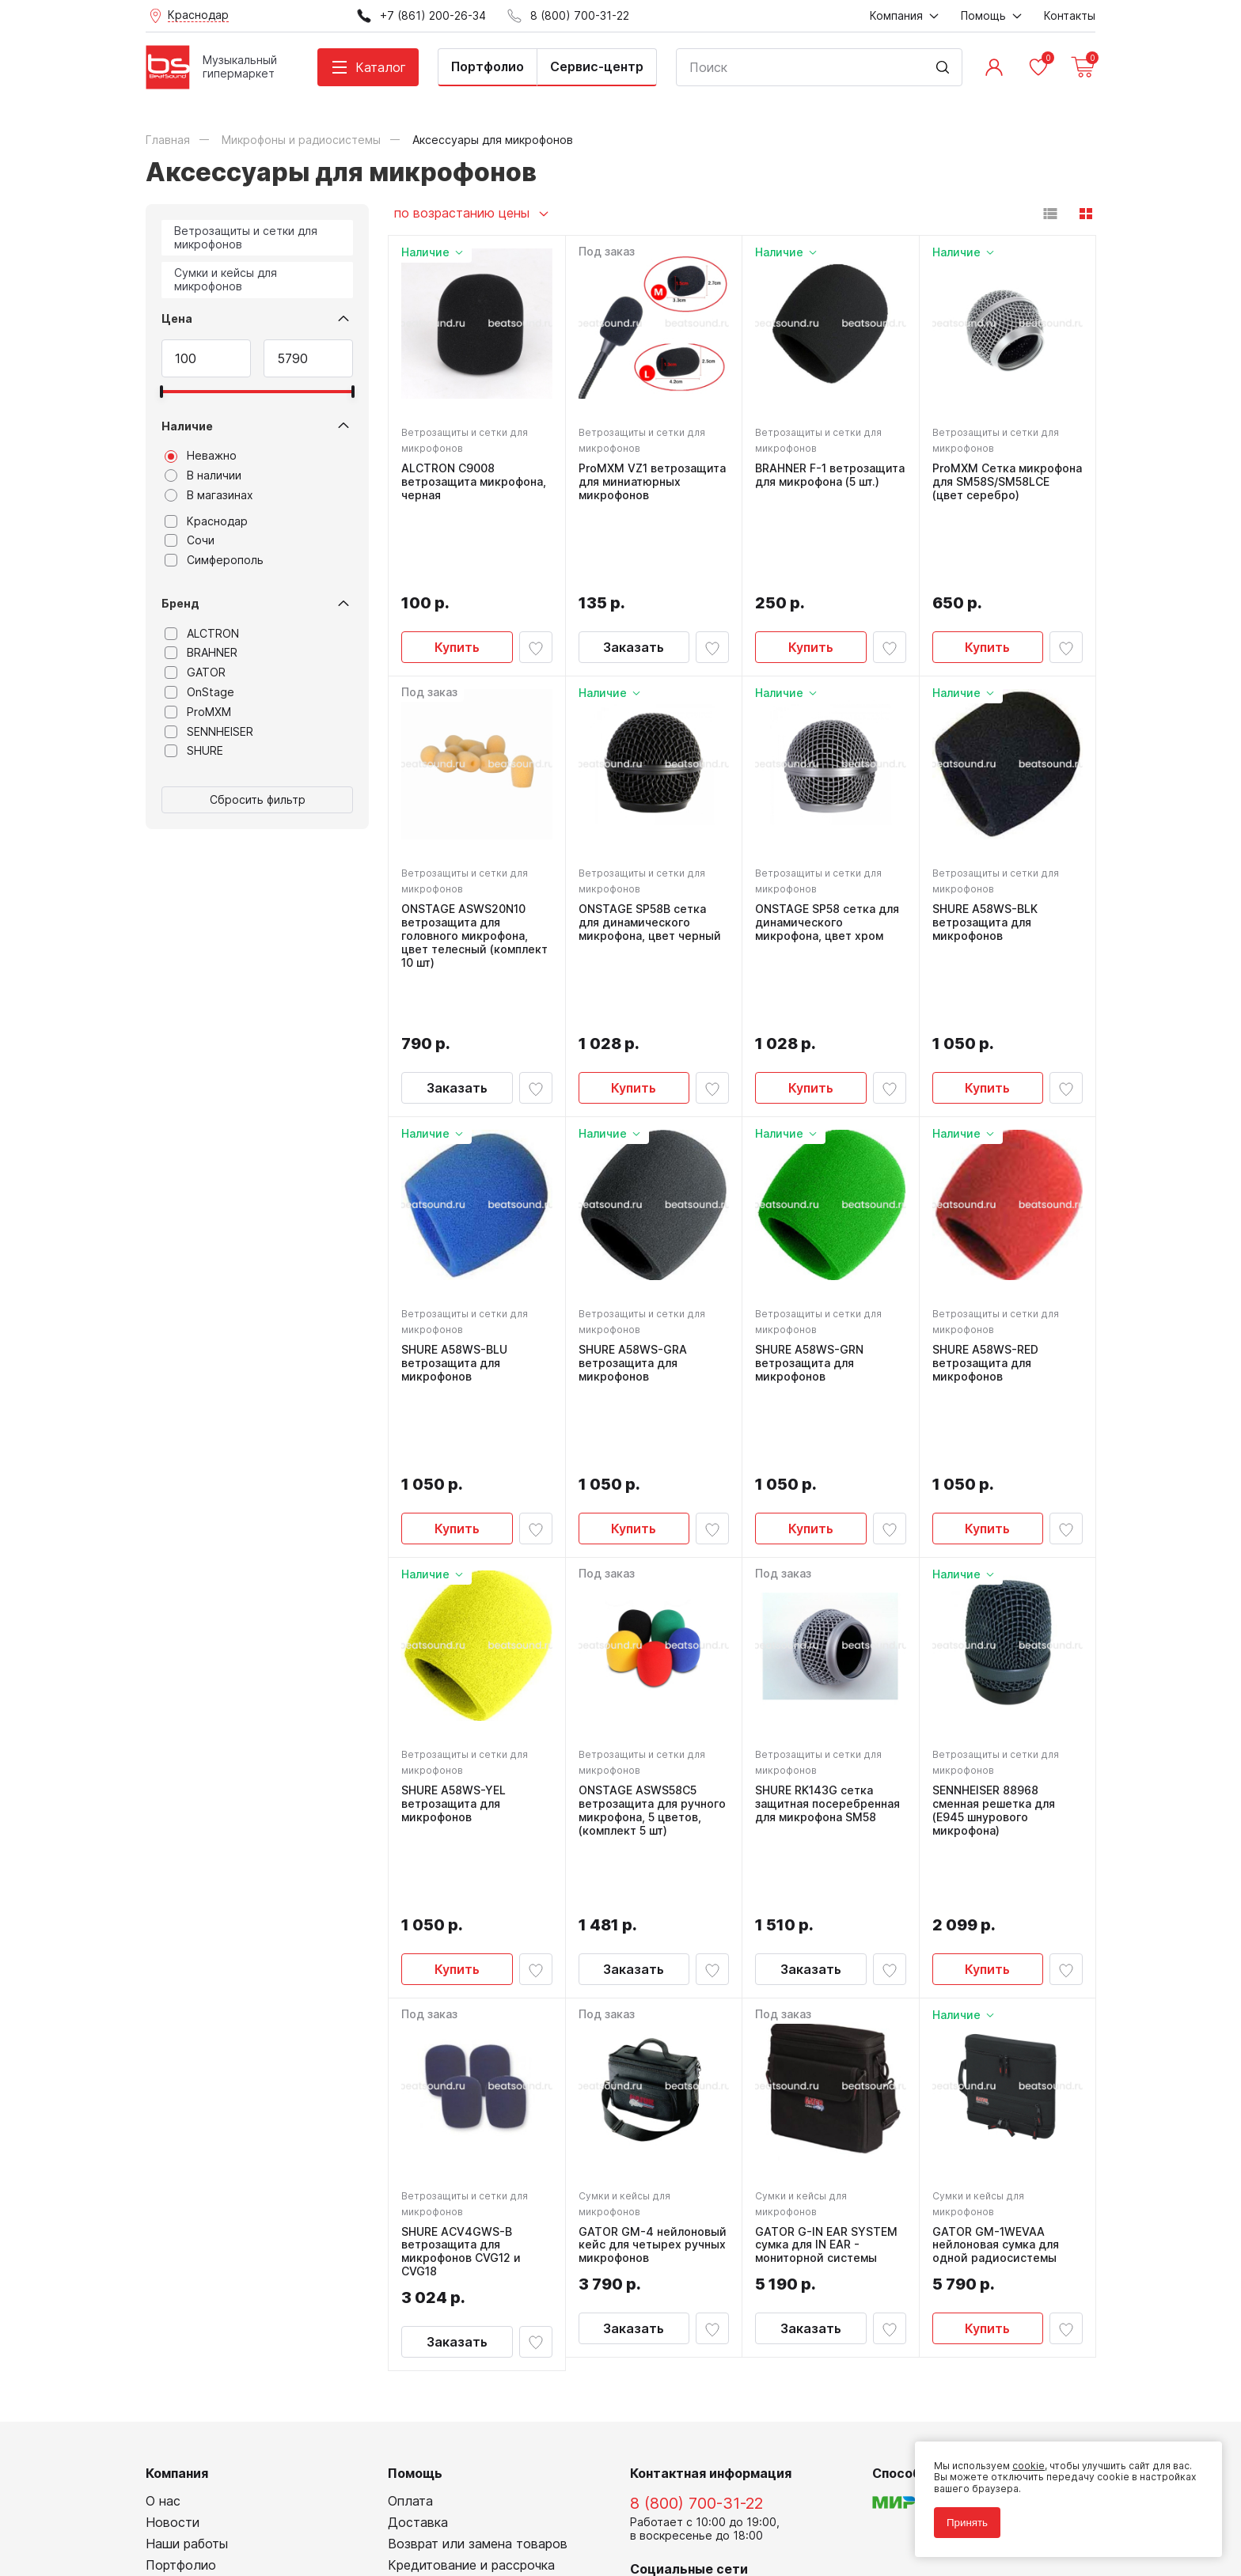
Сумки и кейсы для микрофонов (225, 279)
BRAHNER (201, 652)
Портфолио (487, 66)
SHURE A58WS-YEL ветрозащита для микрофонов (453, 1586)
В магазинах (209, 495)
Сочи (189, 540)
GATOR (195, 672)
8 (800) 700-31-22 (696, 2216)
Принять (967, 2523)
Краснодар (206, 521)
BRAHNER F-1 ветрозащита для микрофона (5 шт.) (830, 475)
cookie (1028, 2466)
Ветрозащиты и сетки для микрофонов (245, 237)
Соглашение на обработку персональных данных (265, 2504)
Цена (176, 318)
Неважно (201, 455)
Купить (457, 566)
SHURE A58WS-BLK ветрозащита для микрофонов (985, 841)
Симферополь (214, 560)
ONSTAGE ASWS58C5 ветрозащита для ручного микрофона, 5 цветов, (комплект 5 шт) (652, 1592)
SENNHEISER (209, 731)
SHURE (194, 750)
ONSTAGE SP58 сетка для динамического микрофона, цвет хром (827, 841)
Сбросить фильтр (258, 799)
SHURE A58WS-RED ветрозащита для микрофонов (985, 1227)
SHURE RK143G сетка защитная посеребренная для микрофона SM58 (827, 1586)
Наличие (187, 426)
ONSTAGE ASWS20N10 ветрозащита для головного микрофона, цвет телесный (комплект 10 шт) (474, 854)
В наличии (203, 475)
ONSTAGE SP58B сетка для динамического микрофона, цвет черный (650, 841)
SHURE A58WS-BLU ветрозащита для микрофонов (454, 1227)
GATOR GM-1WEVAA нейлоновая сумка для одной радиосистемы (995, 1958)
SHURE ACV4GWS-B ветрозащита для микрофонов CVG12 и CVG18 (461, 1964)
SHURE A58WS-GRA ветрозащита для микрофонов (633, 1227)
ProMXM (198, 712)
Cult (343, 2539)
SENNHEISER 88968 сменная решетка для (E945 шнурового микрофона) (993, 1592)
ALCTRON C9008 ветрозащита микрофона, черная (473, 482)
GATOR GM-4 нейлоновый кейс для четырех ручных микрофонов (653, 1958)
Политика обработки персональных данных (251, 2492)
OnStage (199, 692)
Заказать (633, 566)
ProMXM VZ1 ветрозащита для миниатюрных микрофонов (652, 482)
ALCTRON (202, 633)
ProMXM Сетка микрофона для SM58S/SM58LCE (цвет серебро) (1007, 482)
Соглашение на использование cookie (237, 2515)
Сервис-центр (596, 66)
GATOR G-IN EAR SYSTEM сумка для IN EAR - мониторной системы (826, 1958)
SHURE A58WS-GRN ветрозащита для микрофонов (809, 1227)
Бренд (180, 603)
